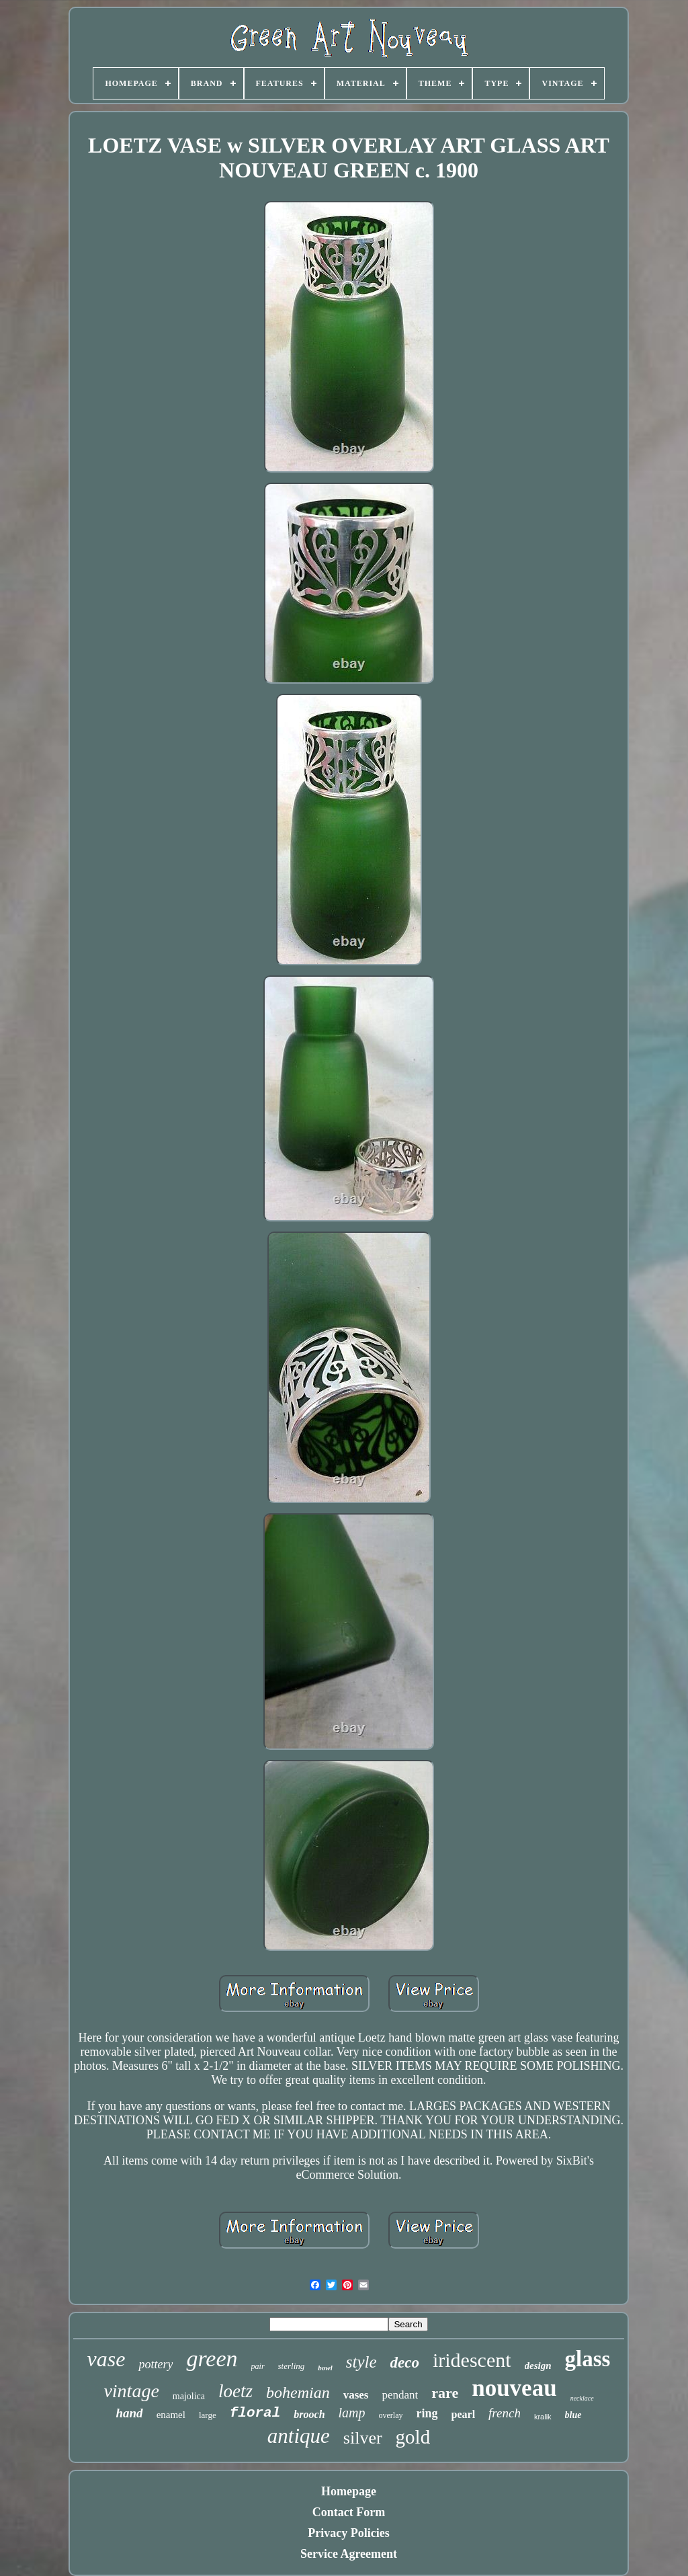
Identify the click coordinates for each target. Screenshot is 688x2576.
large (207, 2415)
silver (362, 2438)
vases (356, 2394)
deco (404, 2362)
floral (255, 2413)
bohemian (298, 2392)
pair (258, 2366)
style (361, 2362)
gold (413, 2437)
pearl (464, 2414)
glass (588, 2359)
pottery (155, 2364)
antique (298, 2436)
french (504, 2413)
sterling (291, 2366)
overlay (391, 2415)
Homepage (348, 2491)
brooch (309, 2414)
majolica (189, 2396)
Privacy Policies (348, 2533)
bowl (325, 2368)
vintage (131, 2390)
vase (106, 2359)
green (211, 2358)
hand (129, 2413)
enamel (171, 2414)
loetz (235, 2391)
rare (444, 2392)
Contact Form (348, 2512)
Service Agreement (348, 2554)
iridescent (472, 2360)
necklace (582, 2398)
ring (427, 2413)
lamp (352, 2412)
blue (573, 2415)
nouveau (514, 2388)
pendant (400, 2394)
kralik (543, 2417)
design (538, 2365)
